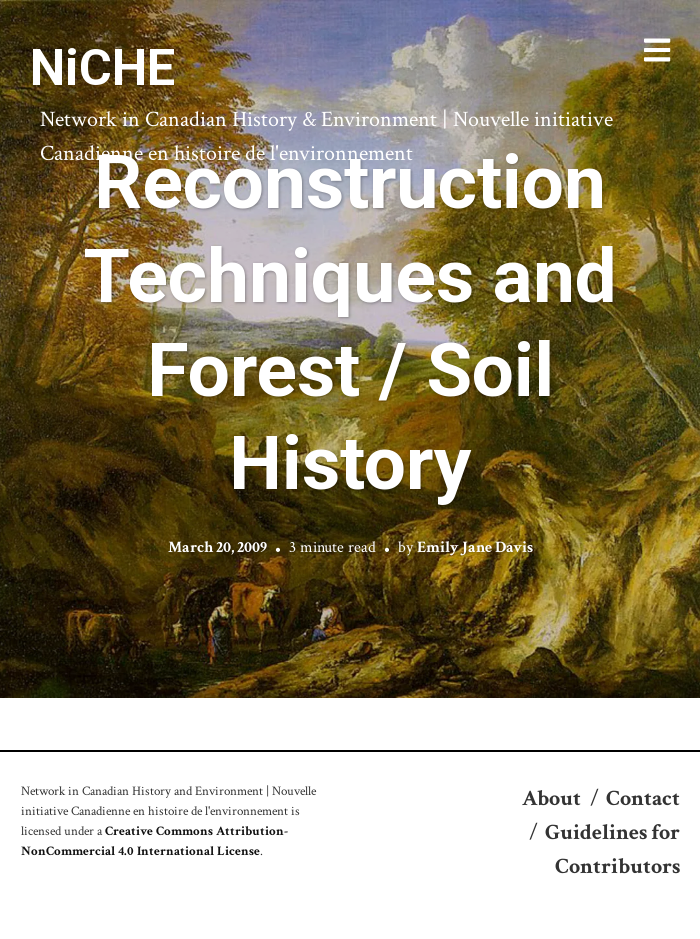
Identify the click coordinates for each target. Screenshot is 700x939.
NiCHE (102, 68)
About (551, 798)
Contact (643, 798)
